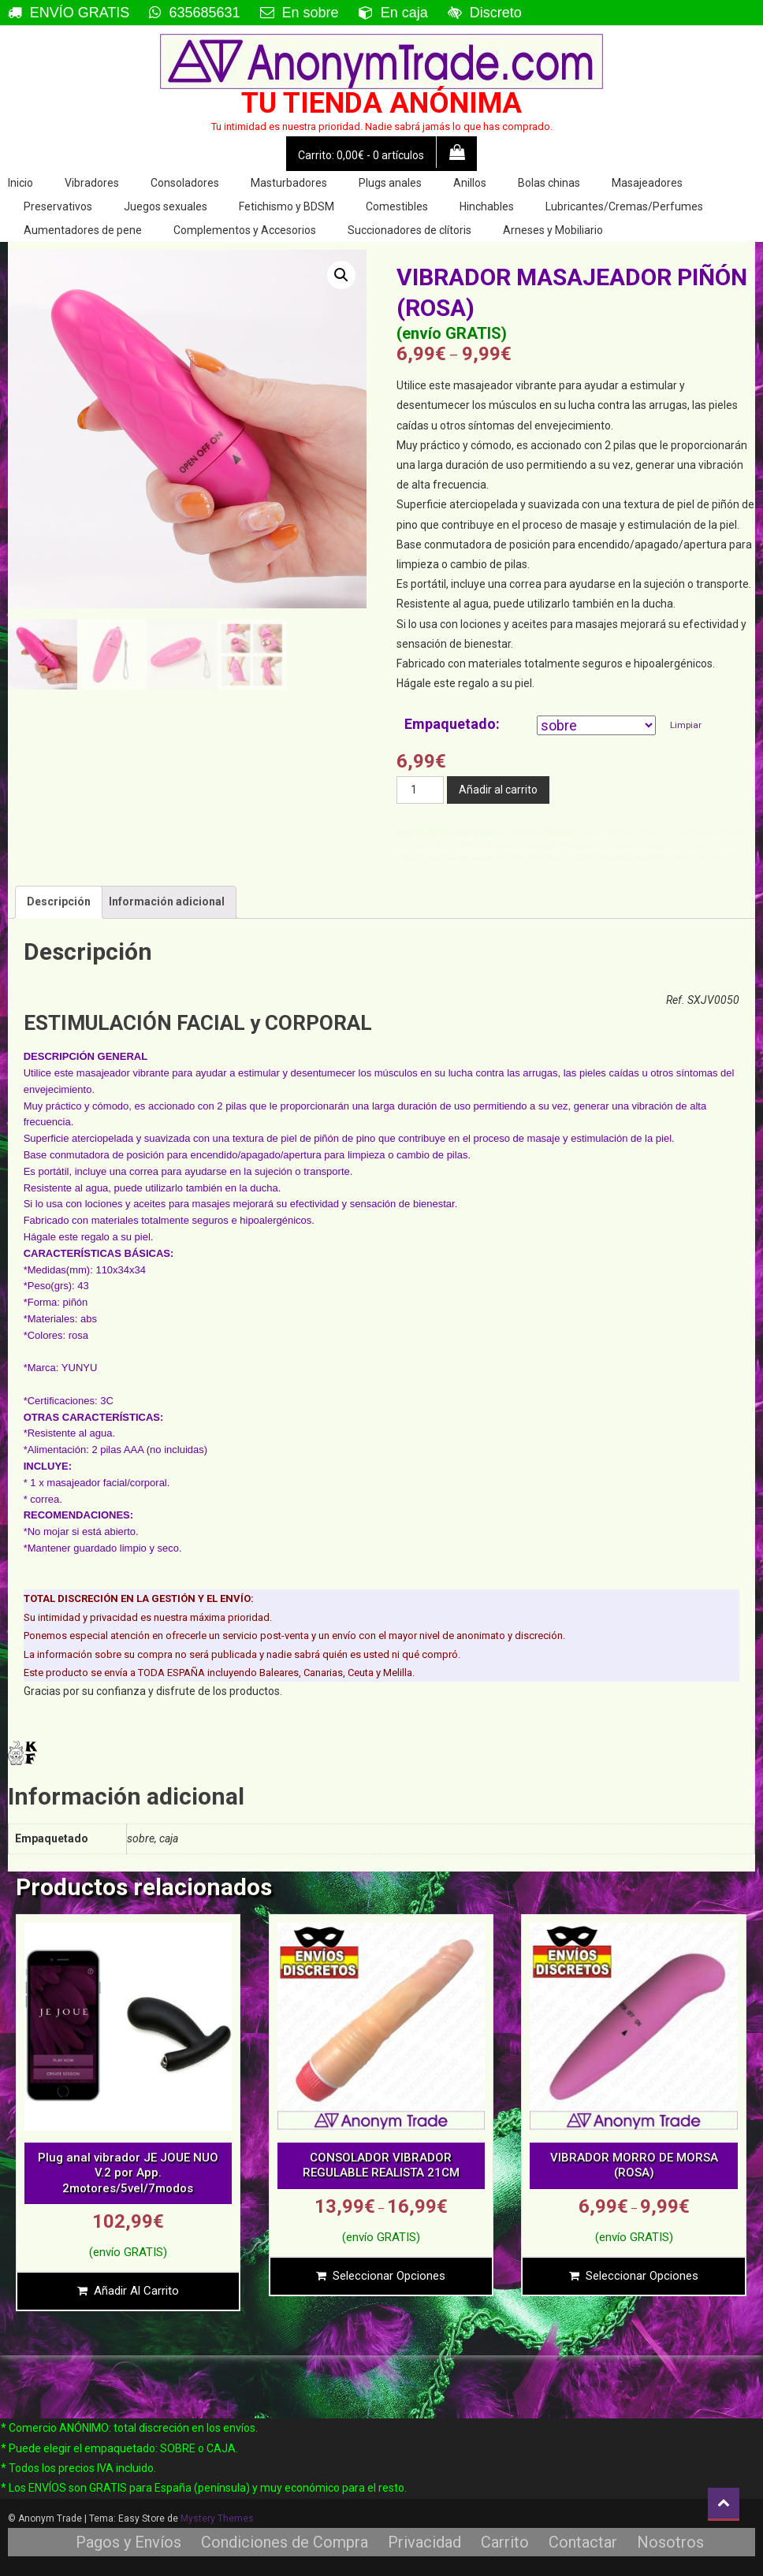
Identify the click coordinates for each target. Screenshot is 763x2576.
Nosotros (670, 2542)
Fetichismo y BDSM (286, 206)
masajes (653, 845)
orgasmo (411, 857)
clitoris (644, 832)
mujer (699, 845)
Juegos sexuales (165, 206)
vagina (467, 857)
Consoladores (185, 183)
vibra (516, 857)
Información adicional (167, 901)
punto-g (441, 857)
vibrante (683, 857)
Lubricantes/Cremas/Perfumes (624, 206)
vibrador (581, 857)
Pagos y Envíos (128, 2542)
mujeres (727, 845)
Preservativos (58, 206)
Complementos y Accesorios (244, 230)
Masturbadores (289, 183)
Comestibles (397, 206)
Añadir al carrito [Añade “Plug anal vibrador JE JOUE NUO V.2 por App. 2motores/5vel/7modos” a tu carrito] (136, 2291)
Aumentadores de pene (83, 230)
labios (506, 845)
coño (666, 832)
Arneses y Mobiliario (553, 230)
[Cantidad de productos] (420, 790)
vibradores (649, 857)
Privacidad (424, 2542)
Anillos (469, 183)
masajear (620, 845)
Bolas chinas (549, 183)
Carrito (505, 2542)
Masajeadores (647, 183)
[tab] (58, 902)
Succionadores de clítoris (409, 230)
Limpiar (686, 724)
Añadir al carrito (498, 789)
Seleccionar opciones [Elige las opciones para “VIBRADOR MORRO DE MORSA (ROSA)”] (642, 2276)
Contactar (583, 2542)
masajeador (539, 845)
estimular (413, 845)
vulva (707, 857)
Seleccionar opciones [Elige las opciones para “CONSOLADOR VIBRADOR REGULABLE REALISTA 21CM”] (389, 2276)
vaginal (493, 857)
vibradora (613, 857)
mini (678, 845)
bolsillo (591, 832)
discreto (689, 832)
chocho (618, 832)
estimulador (726, 832)
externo (445, 845)
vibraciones (546, 857)
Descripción (59, 901)
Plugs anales (390, 183)
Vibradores (92, 183)
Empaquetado (450, 724)
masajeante (581, 845)
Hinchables (487, 206)
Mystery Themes (217, 2518)
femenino (476, 845)
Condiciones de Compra (284, 2542)
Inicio (20, 183)
